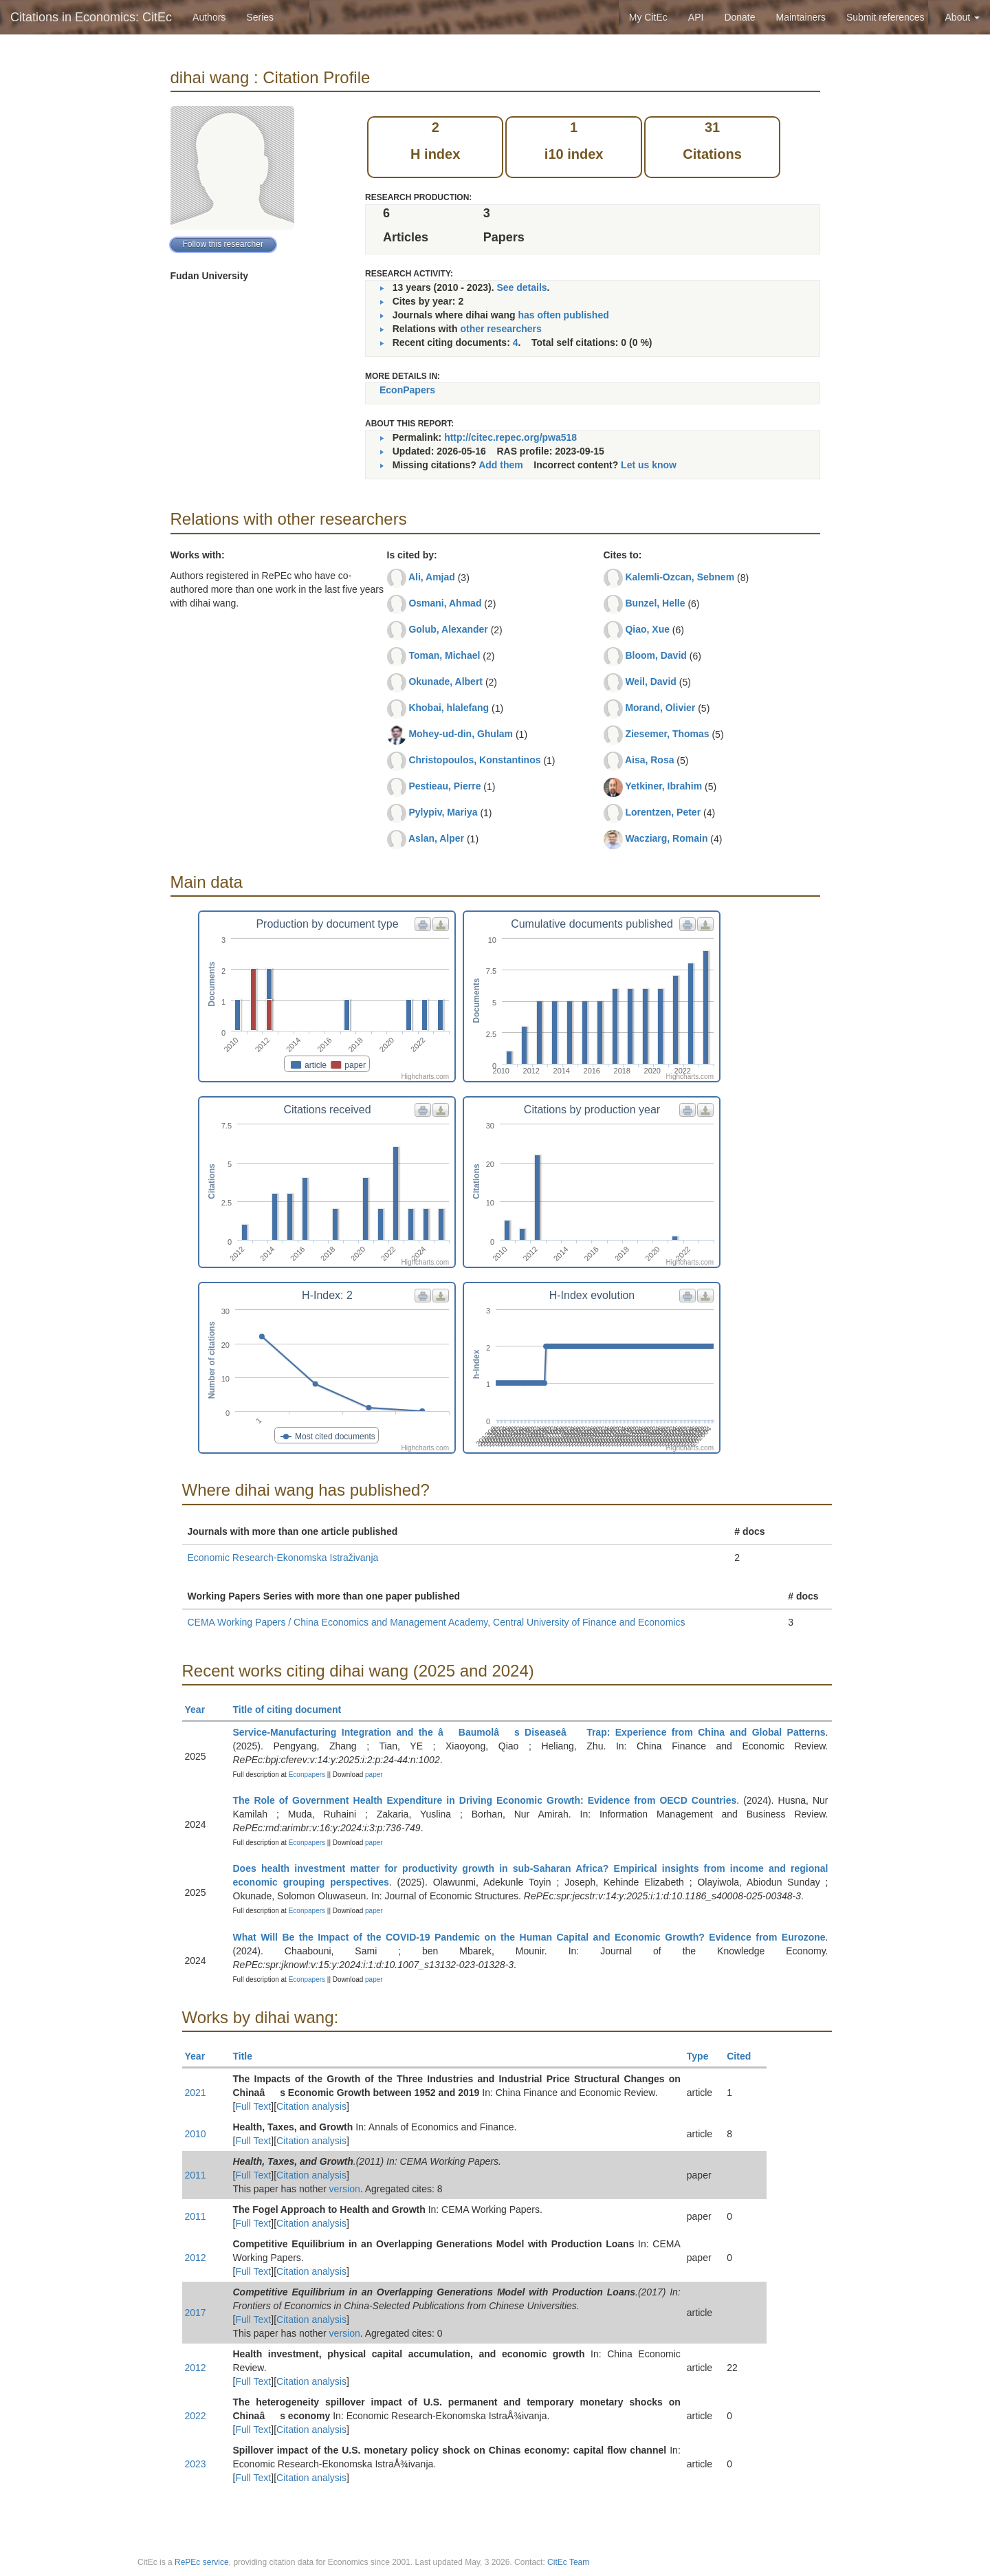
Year (201, 1709)
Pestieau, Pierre (444, 786)
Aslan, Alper (436, 838)
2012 (195, 2257)
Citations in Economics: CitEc (91, 17)
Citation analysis (311, 2106)
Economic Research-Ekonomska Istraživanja (283, 1557)
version (344, 2188)
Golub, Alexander (447, 629)
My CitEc (648, 17)
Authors (209, 17)
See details (521, 287)
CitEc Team (568, 2562)
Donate (739, 17)
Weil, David (650, 681)
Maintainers (801, 17)
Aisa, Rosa (649, 759)
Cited (745, 2056)
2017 (195, 2312)
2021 (195, 2092)
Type (703, 2056)
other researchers (500, 328)
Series (260, 17)
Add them (500, 464)
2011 (195, 2175)
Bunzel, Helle (655, 603)
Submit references (885, 17)
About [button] (962, 17)
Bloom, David (655, 655)
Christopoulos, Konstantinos (474, 759)
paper (374, 1774)
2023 (195, 2463)
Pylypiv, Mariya (442, 812)
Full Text (253, 2106)
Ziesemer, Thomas (667, 733)
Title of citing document (293, 1709)
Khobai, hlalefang (448, 707)
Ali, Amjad (431, 576)
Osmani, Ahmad (444, 603)
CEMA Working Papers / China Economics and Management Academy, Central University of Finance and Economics (436, 1622)
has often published (563, 314)
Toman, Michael (444, 655)
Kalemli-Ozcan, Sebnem (679, 576)
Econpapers (306, 1774)
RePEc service (202, 2562)
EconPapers (407, 389)
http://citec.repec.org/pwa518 (510, 437)
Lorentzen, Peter (663, 812)
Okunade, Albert (445, 681)
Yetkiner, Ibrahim (663, 786)
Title (249, 2056)
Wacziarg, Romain (666, 838)
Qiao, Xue (647, 629)
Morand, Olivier (660, 707)
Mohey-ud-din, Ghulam (460, 733)
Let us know (648, 464)
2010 (195, 2133)
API (696, 17)
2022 (195, 2415)
